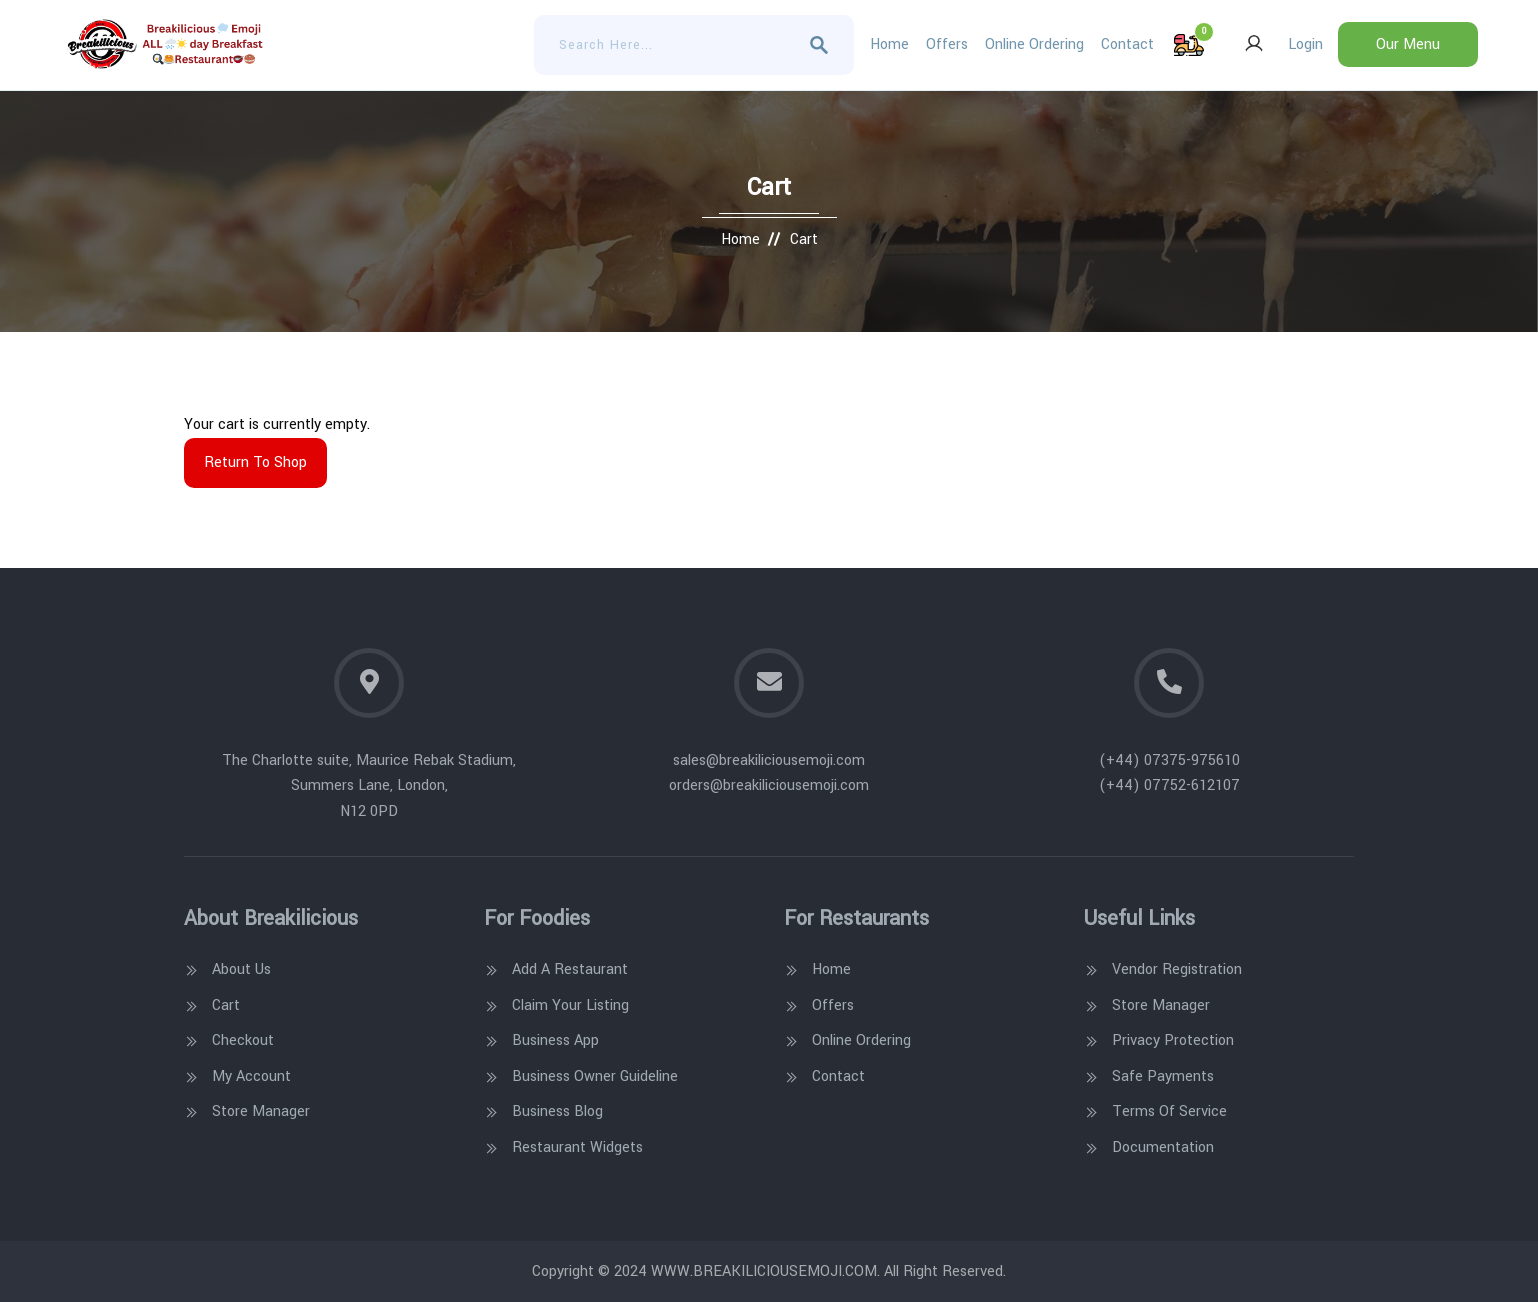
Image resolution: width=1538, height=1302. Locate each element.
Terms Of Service (1169, 1111)
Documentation (1163, 1147)
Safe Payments (1163, 1076)
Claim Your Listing (570, 1005)
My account (251, 1076)
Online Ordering (1034, 44)
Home (889, 44)
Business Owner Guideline (595, 1076)
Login (1278, 44)
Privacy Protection (1173, 1040)
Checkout (243, 1040)
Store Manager (261, 1111)
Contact (1127, 44)
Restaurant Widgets (577, 1147)
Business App (555, 1040)
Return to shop (255, 462)
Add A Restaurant (570, 969)
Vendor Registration (1177, 969)
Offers (947, 44)
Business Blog (557, 1111)
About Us (241, 969)
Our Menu (1408, 44)
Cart (226, 1005)
